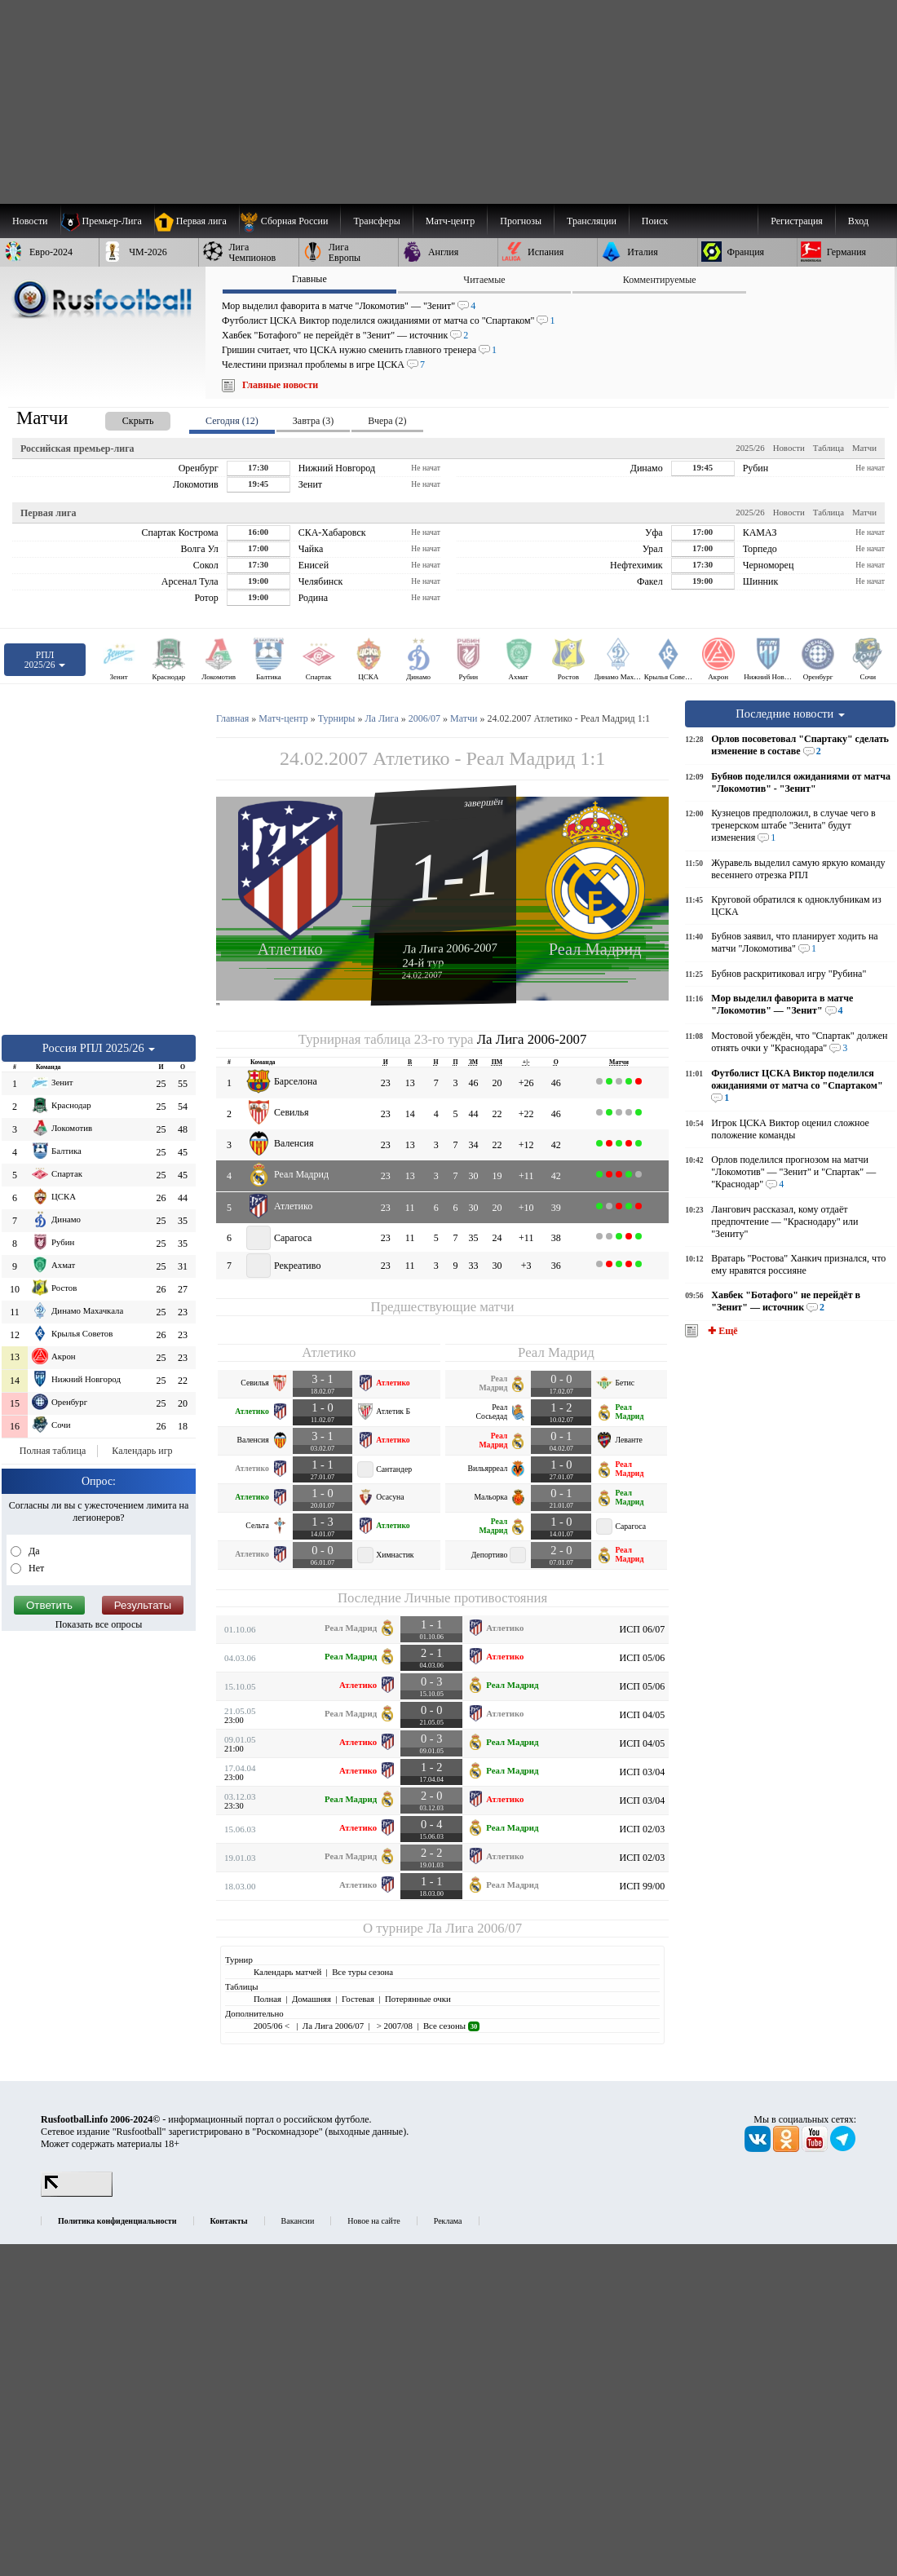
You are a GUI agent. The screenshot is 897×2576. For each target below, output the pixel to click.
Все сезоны (451, 2025)
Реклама (448, 2220)
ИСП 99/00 (642, 1886)
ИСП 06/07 (642, 1629)
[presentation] (121, 418)
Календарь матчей (287, 1972)
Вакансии (298, 2220)
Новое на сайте (373, 2220)
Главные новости (280, 385)
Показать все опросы (99, 1624)
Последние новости (790, 713)
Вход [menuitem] (858, 221)
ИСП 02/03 (642, 1829)
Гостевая (358, 1999)
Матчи (864, 448)
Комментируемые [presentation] (659, 279)
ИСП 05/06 (642, 1658)
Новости (789, 448)
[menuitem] (290, 221)
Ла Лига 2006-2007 (450, 947)
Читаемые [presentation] (484, 279)
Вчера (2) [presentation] (387, 420)
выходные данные (366, 2131)
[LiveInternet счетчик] (77, 2193)
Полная (267, 1999)
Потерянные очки (418, 1999)
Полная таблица (53, 1450)
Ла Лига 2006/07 (474, 1928)
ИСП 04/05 (642, 1715)
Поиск (655, 221)
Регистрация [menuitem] (797, 221)
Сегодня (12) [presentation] (231, 420)
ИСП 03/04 (642, 1772)
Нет (35, 1568)
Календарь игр (142, 1450)
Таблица (828, 448)
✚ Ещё (721, 1331)
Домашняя (311, 1999)
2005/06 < (273, 2025)
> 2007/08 (393, 2025)
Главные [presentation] (309, 279)
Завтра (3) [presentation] (313, 420)
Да (33, 1551)
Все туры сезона (362, 1972)
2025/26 (750, 448)
